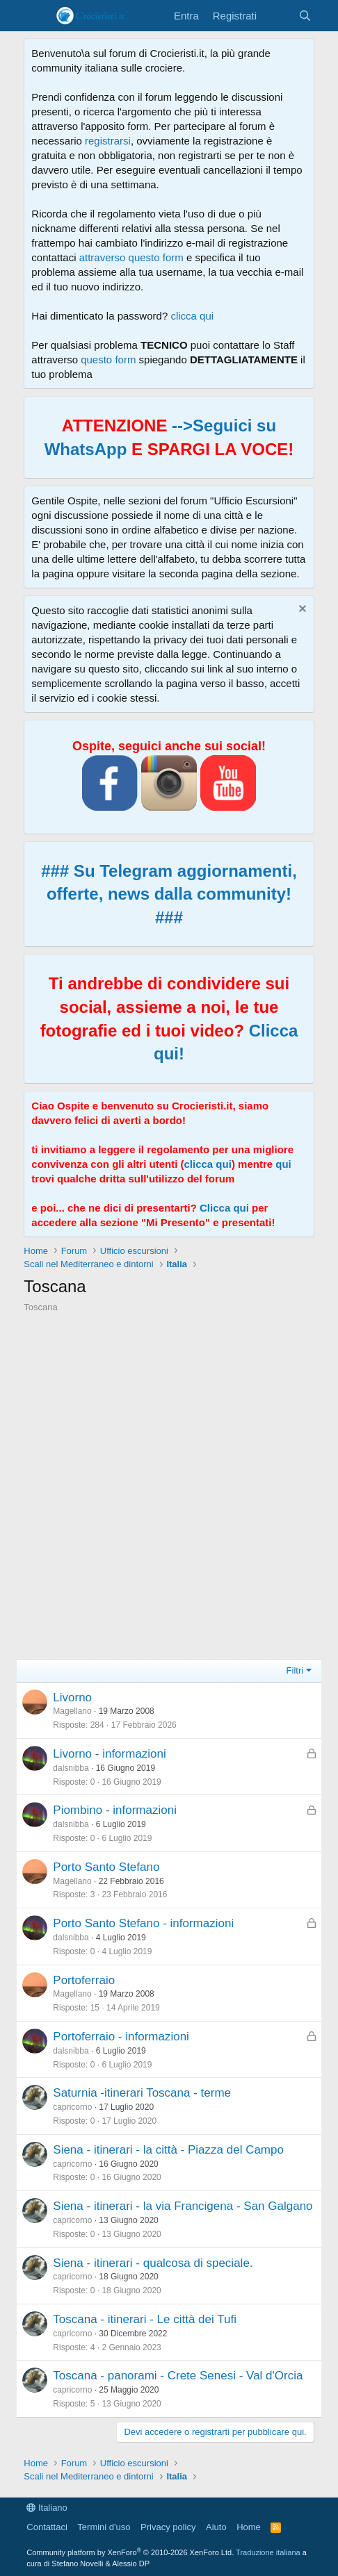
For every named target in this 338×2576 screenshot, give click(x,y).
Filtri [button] (295, 1670)
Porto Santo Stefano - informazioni (143, 1923)
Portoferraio (84, 1980)
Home (248, 2527)
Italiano (46, 2507)
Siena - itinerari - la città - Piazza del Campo (168, 2149)
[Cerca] (304, 15)
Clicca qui (224, 1208)
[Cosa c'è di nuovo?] (277, 15)
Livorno (72, 1697)
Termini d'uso (103, 2527)
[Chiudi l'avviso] (301, 610)
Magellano (72, 1711)
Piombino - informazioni (115, 1810)
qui (283, 1164)
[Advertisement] (169, 1490)
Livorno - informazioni (109, 1753)
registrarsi (108, 141)
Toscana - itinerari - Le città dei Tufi (144, 2319)
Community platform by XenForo (130, 2552)
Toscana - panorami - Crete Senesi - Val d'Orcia (178, 2375)
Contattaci (46, 2527)
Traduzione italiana (268, 2552)
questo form (108, 359)
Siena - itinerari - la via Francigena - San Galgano (182, 2206)
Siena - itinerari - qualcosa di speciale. (152, 2263)
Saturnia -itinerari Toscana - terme (142, 2092)
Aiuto (216, 2527)
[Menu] (35, 16)
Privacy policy (167, 2527)
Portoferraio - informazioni (121, 2036)
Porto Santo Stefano (106, 1867)
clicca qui (192, 316)
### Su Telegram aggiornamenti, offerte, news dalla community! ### (169, 894)
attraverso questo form (131, 257)
